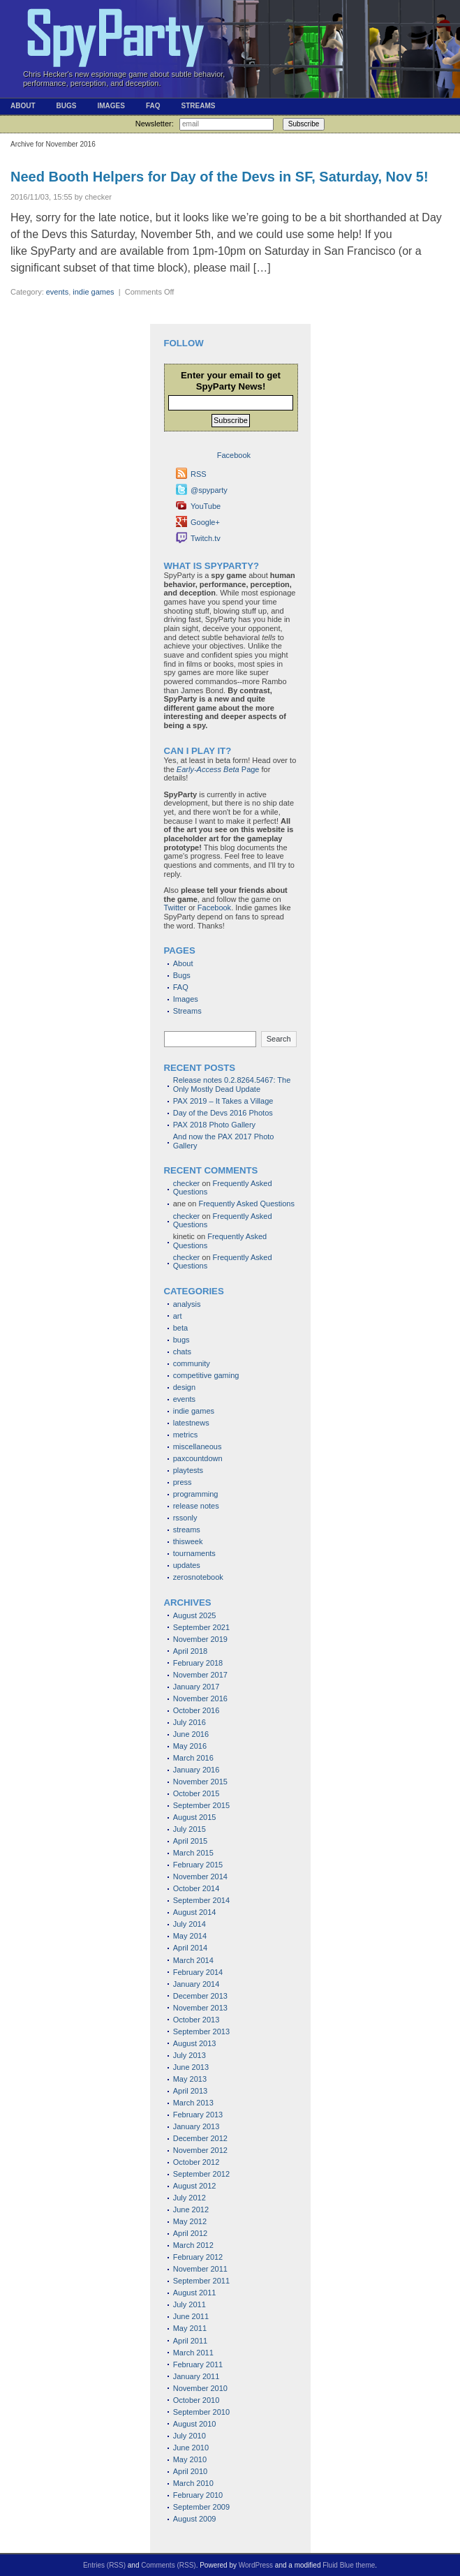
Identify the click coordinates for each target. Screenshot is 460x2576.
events (57, 292)
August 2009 (194, 2519)
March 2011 (193, 2352)
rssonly (185, 1517)
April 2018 (190, 1651)
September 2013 (201, 2031)
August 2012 (194, 2186)
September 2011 (201, 2281)
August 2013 (194, 2043)
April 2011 (190, 2341)
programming (195, 1494)
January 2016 (196, 1770)
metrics (185, 1434)
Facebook (214, 907)
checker (186, 1183)
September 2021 (201, 1627)
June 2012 (191, 2209)
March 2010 (193, 2483)
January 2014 (196, 1984)
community (191, 1363)
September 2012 (201, 2174)
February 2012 (198, 2257)
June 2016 (191, 1734)
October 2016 (196, 1710)
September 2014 (201, 1900)
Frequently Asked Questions (246, 1203)
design (184, 1387)
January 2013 (196, 2126)
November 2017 (200, 1675)
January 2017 (196, 1686)
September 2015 (201, 1805)
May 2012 (190, 2221)
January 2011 (196, 2376)
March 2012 (193, 2245)
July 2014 (189, 1924)
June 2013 (191, 2067)
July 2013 (189, 2055)
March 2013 (193, 2102)
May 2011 (190, 2328)
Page (218, 769)
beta (180, 1328)
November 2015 (200, 1781)
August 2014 (194, 1912)
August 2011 (194, 2292)
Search (279, 1039)
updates (186, 1565)
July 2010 (189, 2435)
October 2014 (196, 1888)
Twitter (175, 907)
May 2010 (190, 2459)
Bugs (67, 106)
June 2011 (191, 2316)
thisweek (188, 1541)
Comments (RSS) (168, 2565)
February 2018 (198, 1663)
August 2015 (194, 1817)
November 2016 (200, 1698)
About (23, 106)
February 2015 (198, 1864)
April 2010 (190, 2471)
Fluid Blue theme (348, 2565)
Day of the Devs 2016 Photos (223, 1113)
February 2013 (198, 2114)
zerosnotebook (198, 1577)
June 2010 (191, 2447)
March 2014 (193, 1960)
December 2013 (200, 1996)
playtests (188, 1470)
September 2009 (201, 2507)
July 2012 (189, 2197)
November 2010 (200, 2388)
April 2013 (190, 2091)
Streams (198, 106)
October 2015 (196, 1793)
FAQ (153, 106)
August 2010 (194, 2424)
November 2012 (200, 2150)
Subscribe (303, 124)
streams (186, 1529)
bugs (181, 1339)
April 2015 (190, 1841)
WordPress (256, 2565)
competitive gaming (206, 1375)
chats (182, 1351)
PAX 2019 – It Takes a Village (223, 1101)
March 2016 (193, 1758)
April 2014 (190, 1948)
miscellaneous (197, 1446)
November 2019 (200, 1639)
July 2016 (189, 1722)
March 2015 (193, 1853)
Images (110, 106)
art (177, 1316)
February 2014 (198, 1972)
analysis (187, 1304)
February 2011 (198, 2364)
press (182, 1482)
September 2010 (201, 2412)
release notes (196, 1506)
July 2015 (189, 1829)
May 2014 (190, 1936)
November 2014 (200, 1876)
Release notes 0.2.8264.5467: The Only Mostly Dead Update (232, 1084)
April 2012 (190, 2233)
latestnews (191, 1423)
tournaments (194, 1553)
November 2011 (200, 2269)
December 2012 (200, 2138)
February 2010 (198, 2495)
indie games (93, 292)
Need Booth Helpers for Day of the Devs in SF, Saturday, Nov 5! (219, 176)
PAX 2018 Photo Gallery (214, 1124)
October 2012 (196, 2162)
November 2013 (200, 2008)
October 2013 (196, 2019)
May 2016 (190, 1746)
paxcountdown (198, 1458)
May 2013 (190, 2079)
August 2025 (194, 1615)
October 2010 (196, 2400)
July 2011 (189, 2304)
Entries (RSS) (104, 2565)
